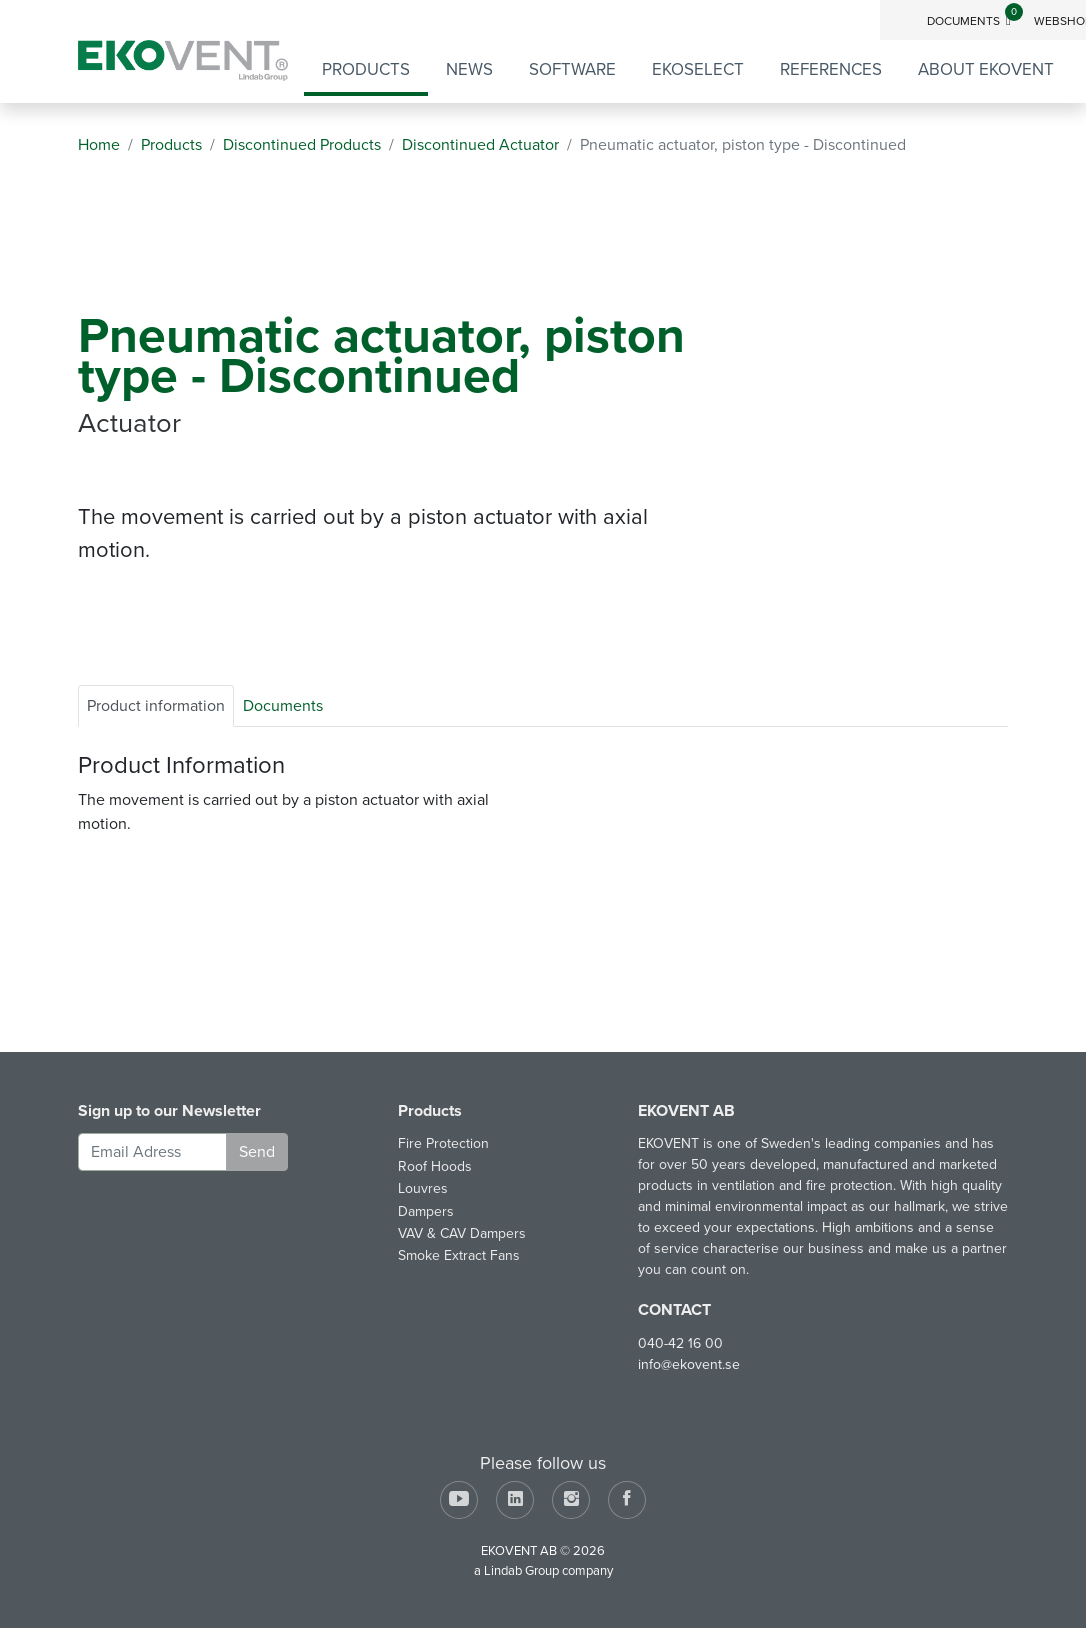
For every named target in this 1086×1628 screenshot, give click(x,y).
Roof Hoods (435, 1166)
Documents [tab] (283, 706)
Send (257, 1152)
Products (366, 69)
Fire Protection (443, 1143)
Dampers (426, 1211)
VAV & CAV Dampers (462, 1233)
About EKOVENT (986, 69)
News (469, 69)
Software (572, 69)
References (831, 69)
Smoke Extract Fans (459, 1255)
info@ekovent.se (689, 1364)
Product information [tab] (156, 706)
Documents (975, 21)
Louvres (423, 1188)
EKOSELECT (698, 69)
